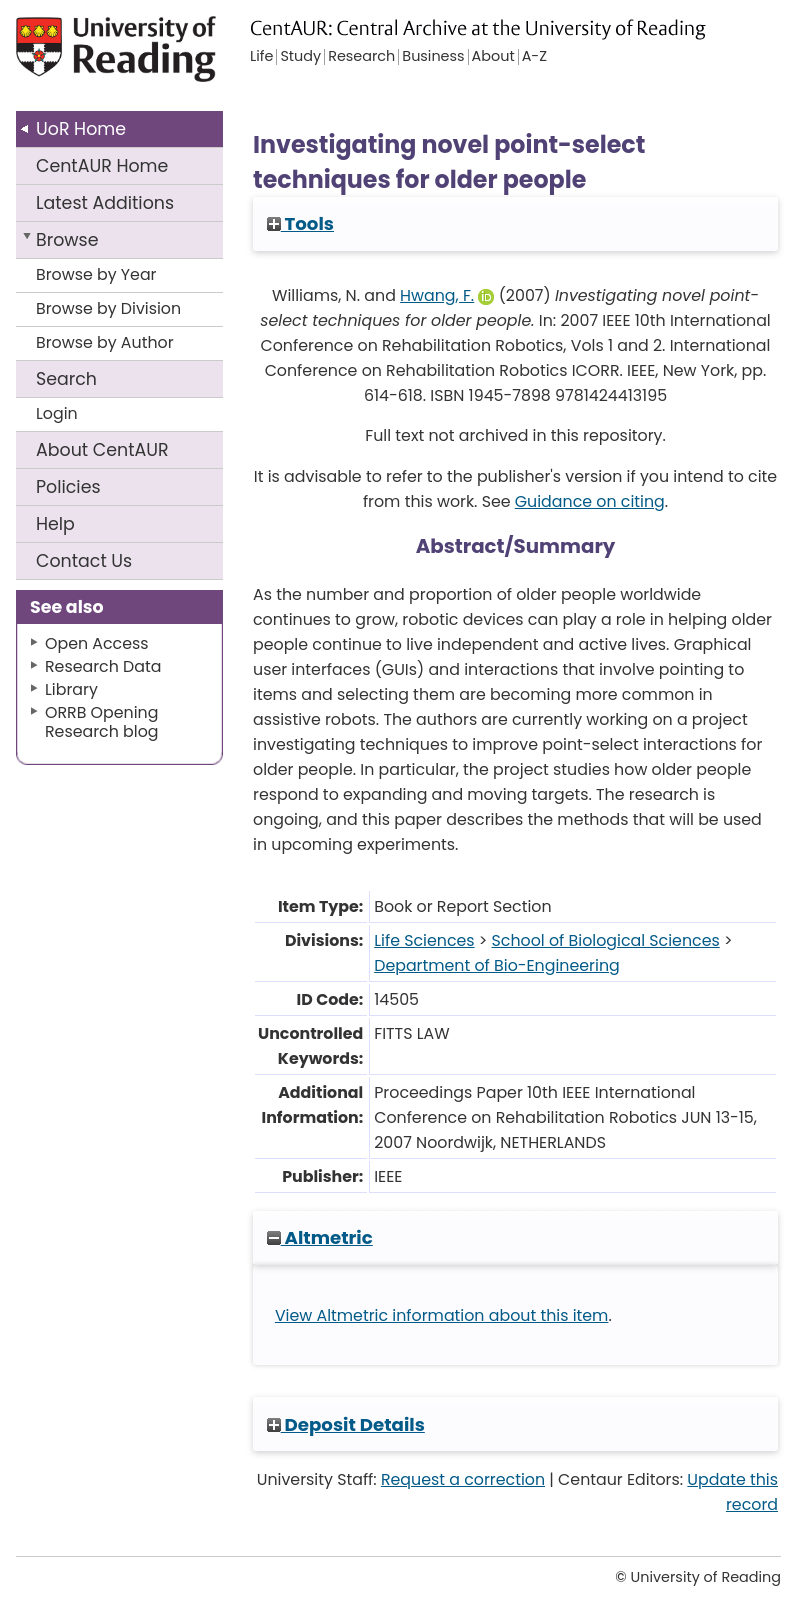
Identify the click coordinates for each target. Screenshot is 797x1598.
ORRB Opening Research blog (102, 722)
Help (55, 524)
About (102, 450)
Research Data (103, 666)
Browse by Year (96, 274)
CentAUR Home (102, 166)
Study (300, 57)
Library (71, 689)
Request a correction (463, 1479)
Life (261, 57)
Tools (300, 223)
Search (66, 379)
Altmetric (320, 1237)
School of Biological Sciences (606, 940)
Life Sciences (424, 940)
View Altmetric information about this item (442, 1315)
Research (361, 57)
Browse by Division (108, 308)
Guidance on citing (590, 501)
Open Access (97, 643)
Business (433, 57)
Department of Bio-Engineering (497, 965)
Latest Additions (105, 203)
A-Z (534, 57)
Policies (68, 487)
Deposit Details (346, 1424)
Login (57, 413)
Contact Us (84, 561)
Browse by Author (105, 342)
